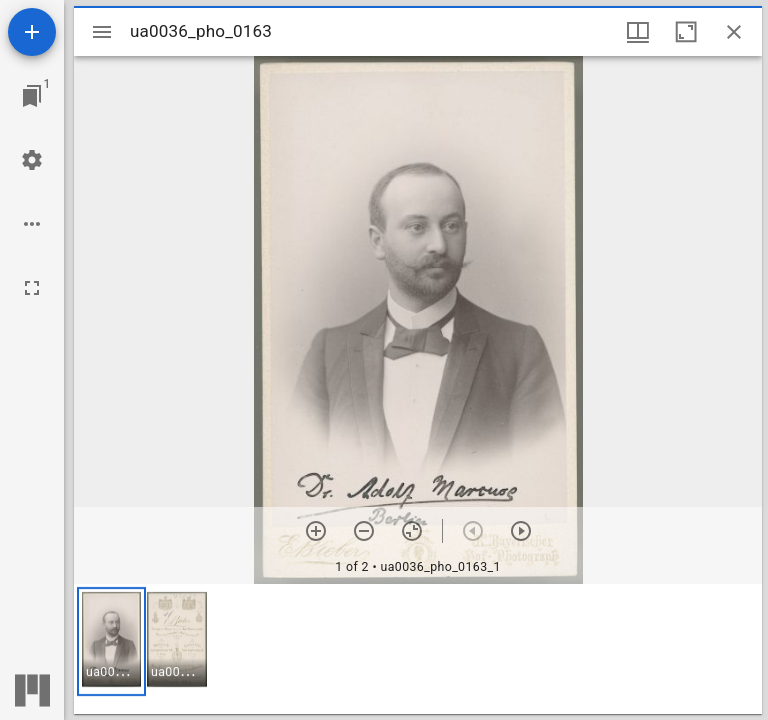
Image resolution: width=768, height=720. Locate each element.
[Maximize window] (686, 32)
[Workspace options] (32, 224)
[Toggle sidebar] (102, 32)
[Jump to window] (32, 96)
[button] (111, 641)
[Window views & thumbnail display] (638, 32)
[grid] (418, 649)
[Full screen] (32, 288)
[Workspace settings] (32, 160)
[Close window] (734, 32)
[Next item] (521, 531)
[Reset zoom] (412, 531)
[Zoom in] (316, 531)
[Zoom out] (364, 531)
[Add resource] (32, 32)
